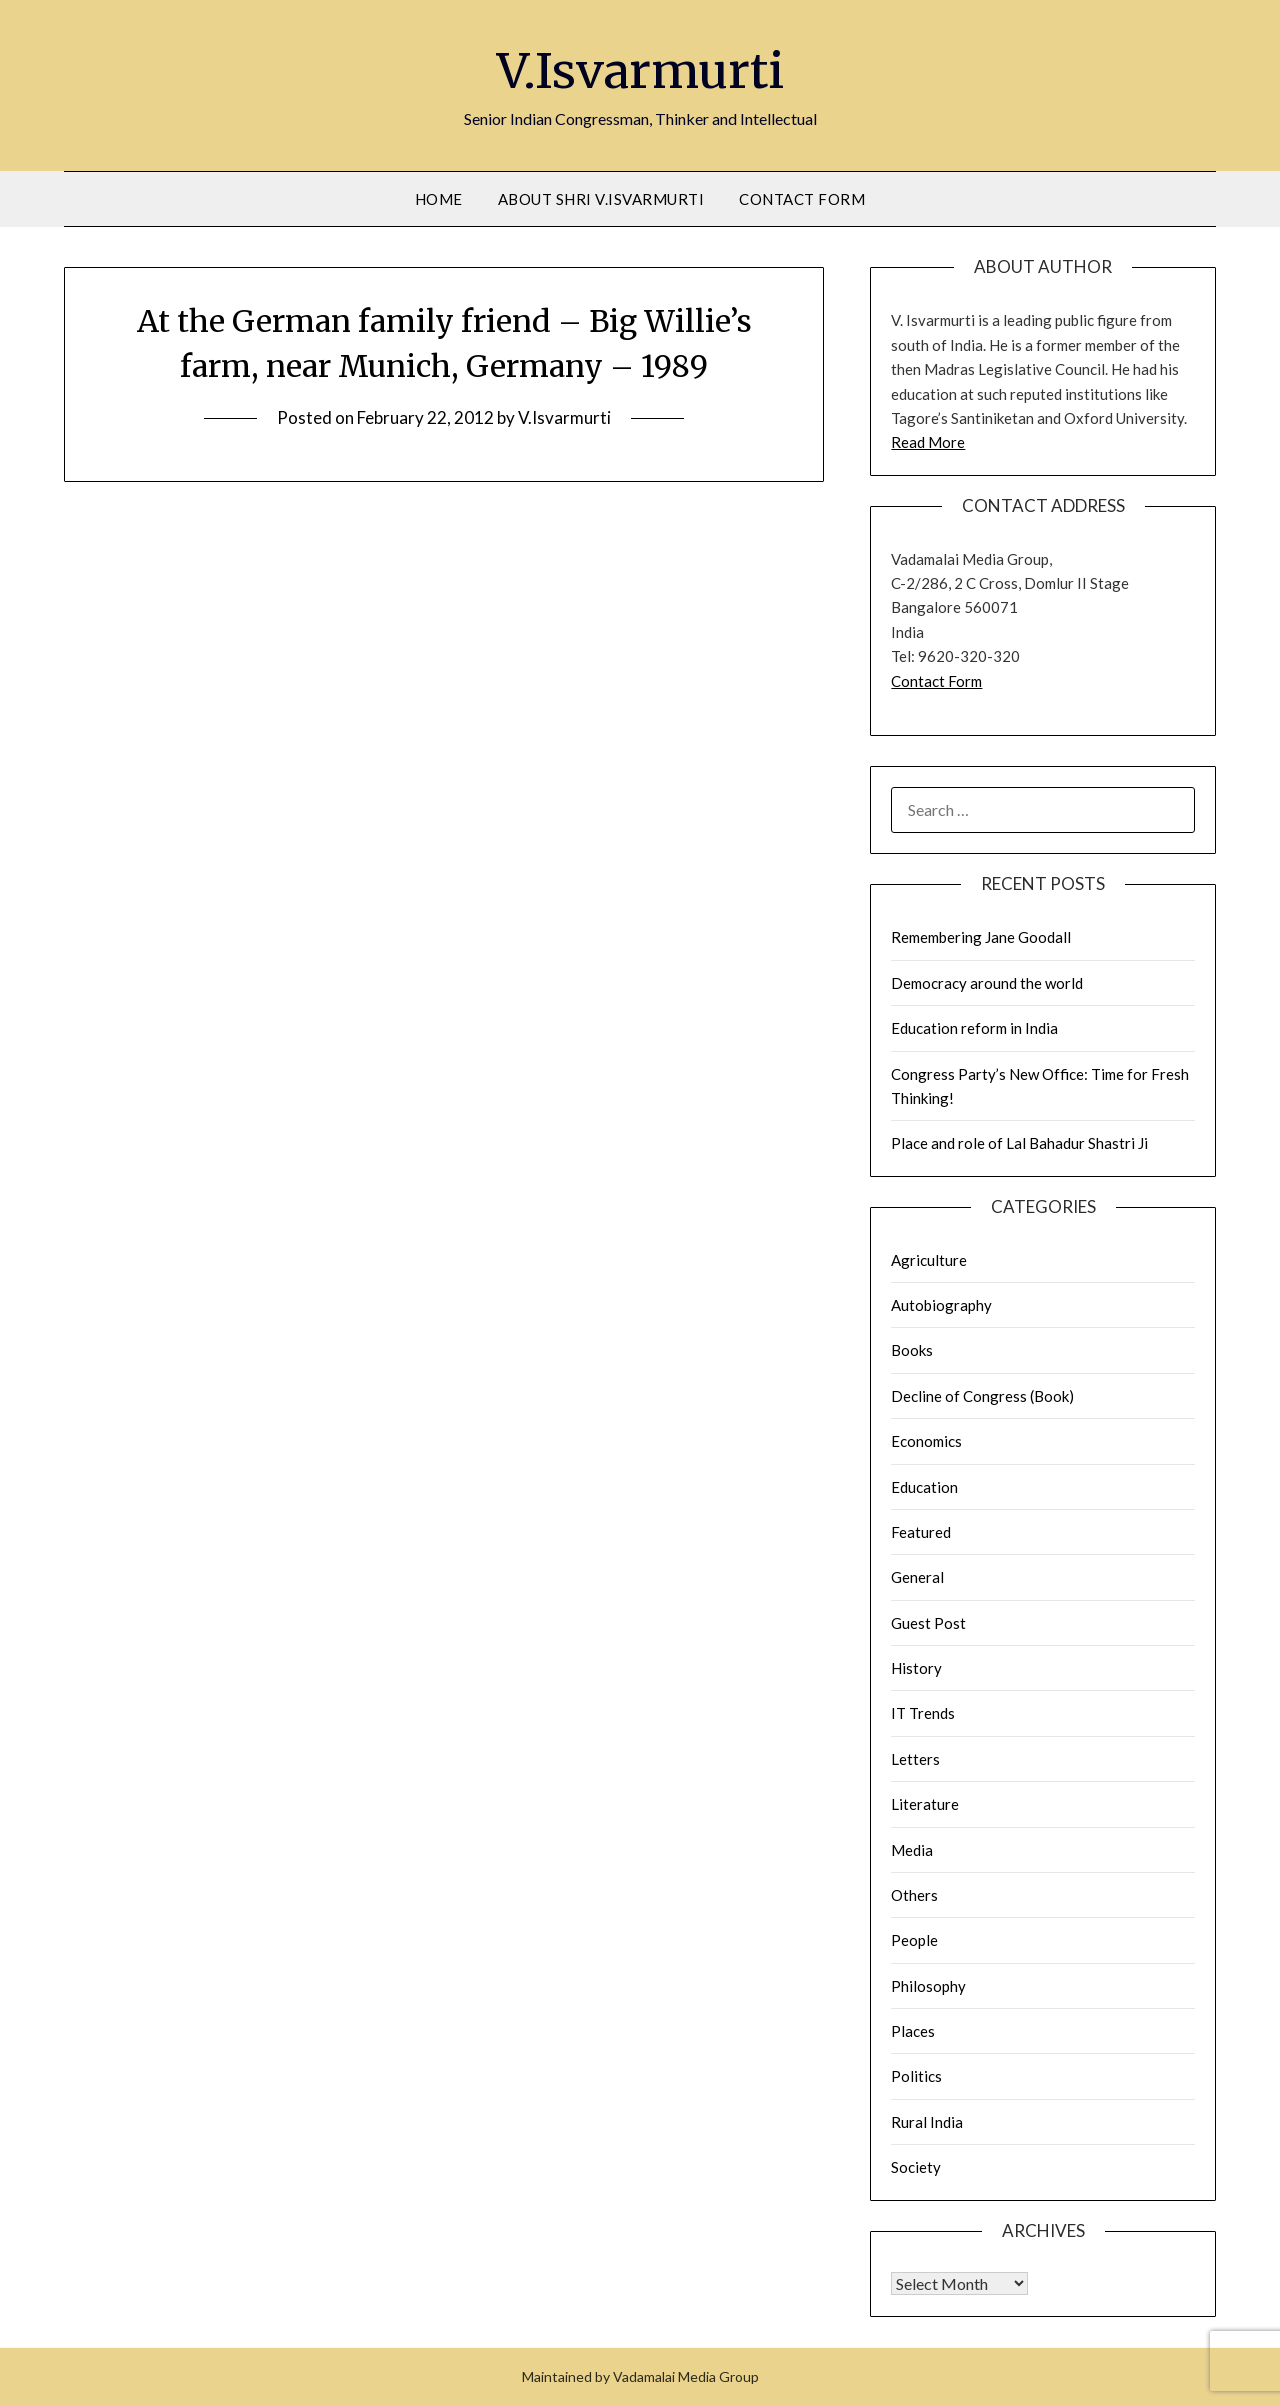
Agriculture (929, 1260)
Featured (921, 1532)
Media (912, 1850)
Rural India (927, 2122)
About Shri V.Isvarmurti (601, 199)
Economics (926, 1441)
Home (439, 199)
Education (924, 1487)
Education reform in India (974, 1028)
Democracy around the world (987, 983)
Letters (915, 1759)
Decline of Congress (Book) (982, 1396)
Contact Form (802, 199)
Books (912, 1350)
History (916, 1668)
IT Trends (923, 1713)
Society (916, 2167)
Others (914, 1895)
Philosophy (928, 1986)
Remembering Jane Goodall (981, 937)
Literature (925, 1804)
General (917, 1577)
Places (913, 2031)
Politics (916, 2076)
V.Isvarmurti (640, 71)
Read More (928, 442)
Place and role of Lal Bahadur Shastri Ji (1019, 1143)
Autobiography (941, 1305)
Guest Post (928, 1623)
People (914, 1940)
